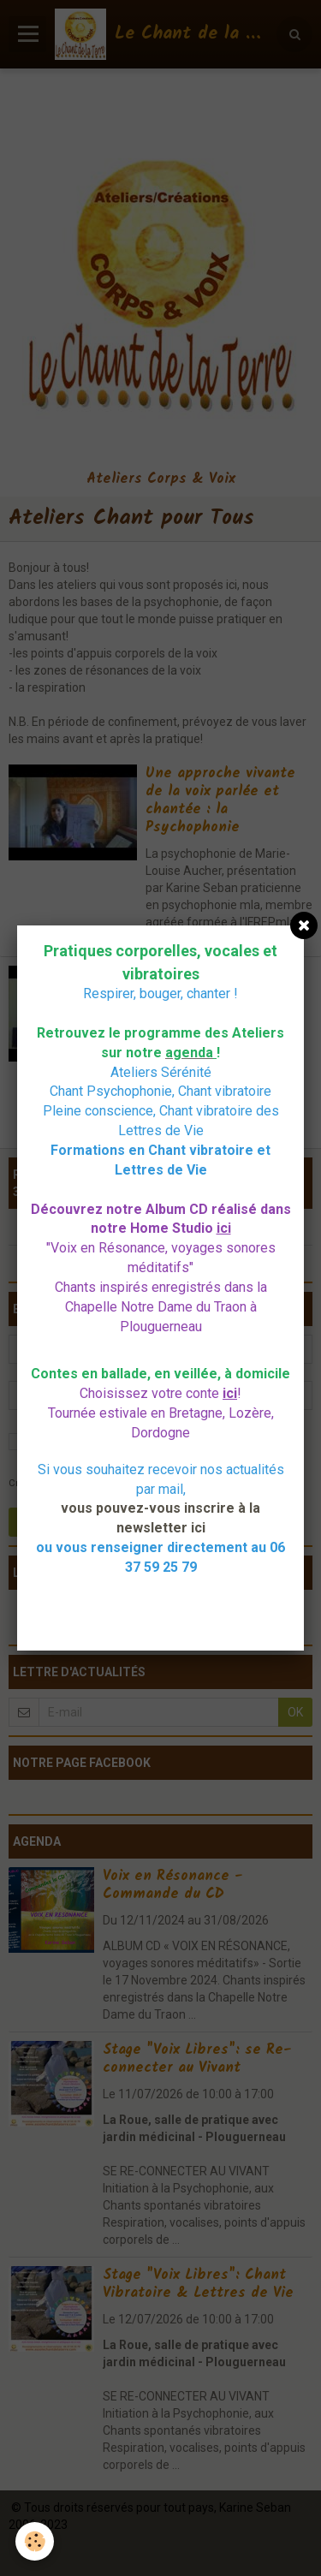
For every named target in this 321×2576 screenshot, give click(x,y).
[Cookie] (34, 2541)
